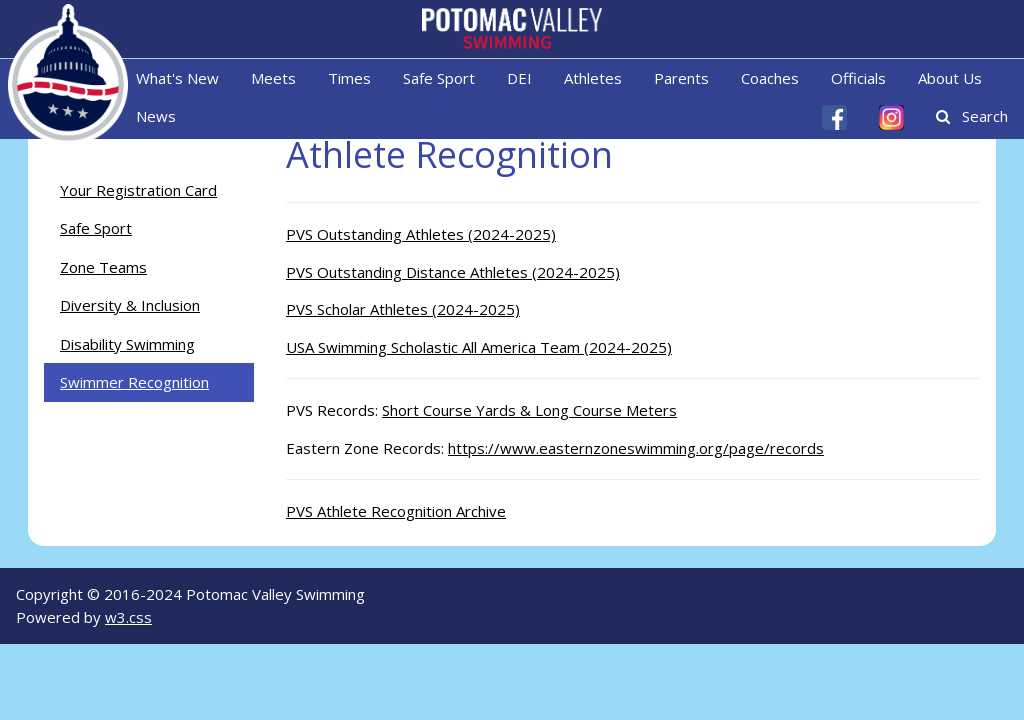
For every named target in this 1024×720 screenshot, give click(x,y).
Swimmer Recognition (134, 382)
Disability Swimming (127, 344)
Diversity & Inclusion (130, 305)
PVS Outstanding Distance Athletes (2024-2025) (453, 272)
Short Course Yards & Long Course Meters (529, 410)
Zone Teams (103, 267)
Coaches (770, 78)
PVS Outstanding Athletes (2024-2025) (421, 234)
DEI (519, 78)
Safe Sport (439, 78)
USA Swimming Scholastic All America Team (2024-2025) (479, 347)
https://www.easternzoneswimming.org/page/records (636, 448)
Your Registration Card (138, 190)
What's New (177, 78)
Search (972, 116)
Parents (681, 78)
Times (349, 78)
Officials (858, 78)
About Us (950, 78)
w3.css (128, 617)
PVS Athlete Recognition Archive (396, 511)
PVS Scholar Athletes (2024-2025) (403, 309)
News (156, 116)
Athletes (593, 78)
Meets (273, 78)
